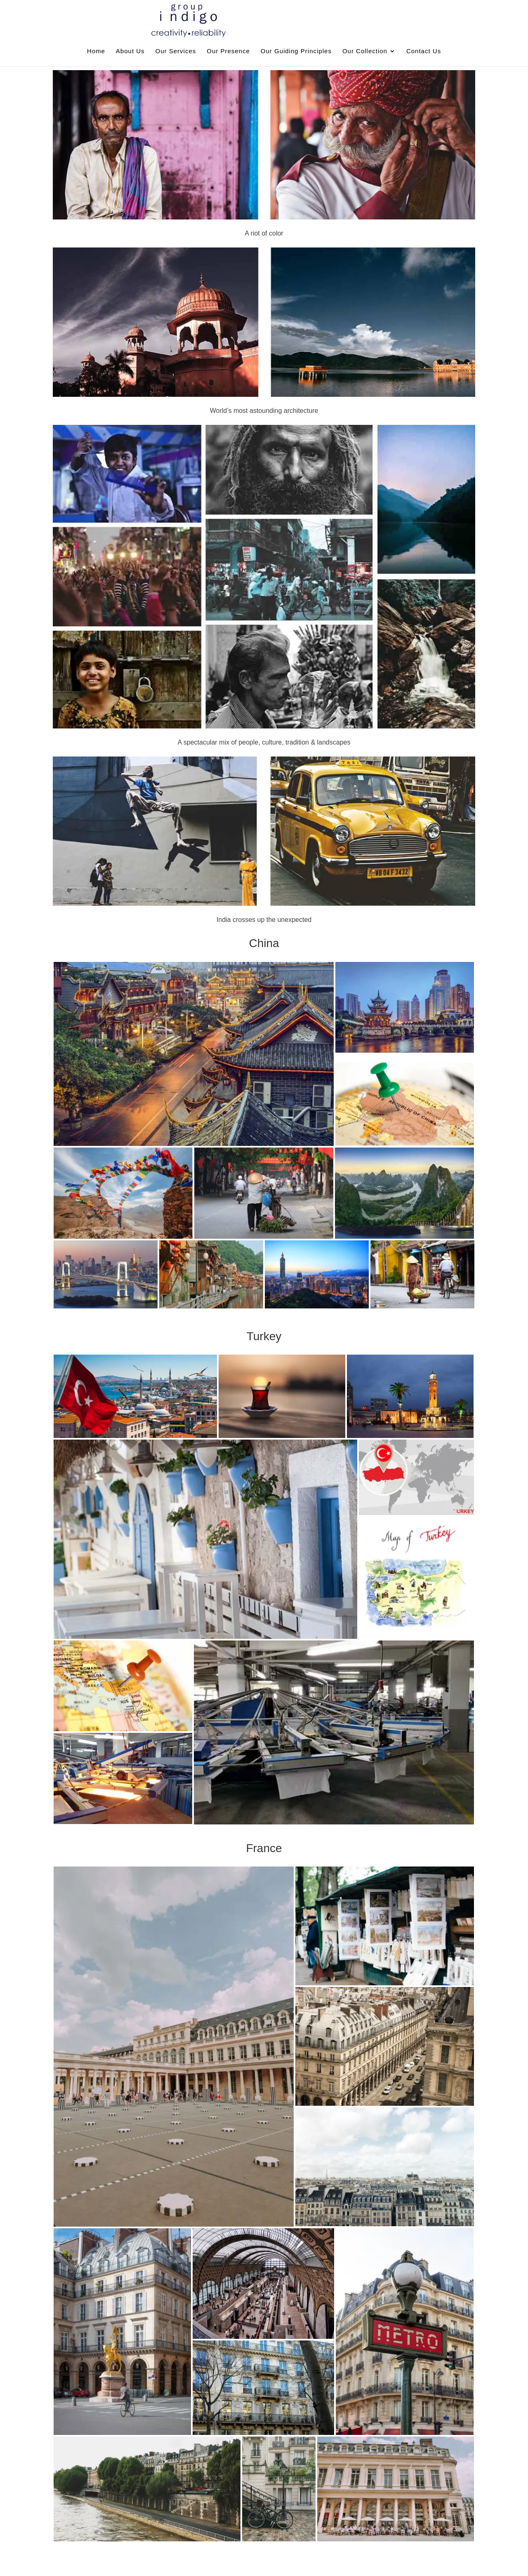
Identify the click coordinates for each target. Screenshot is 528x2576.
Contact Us (423, 51)
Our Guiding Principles (296, 51)
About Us (130, 51)
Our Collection (364, 51)
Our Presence (228, 51)
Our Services (176, 51)
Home (96, 51)
